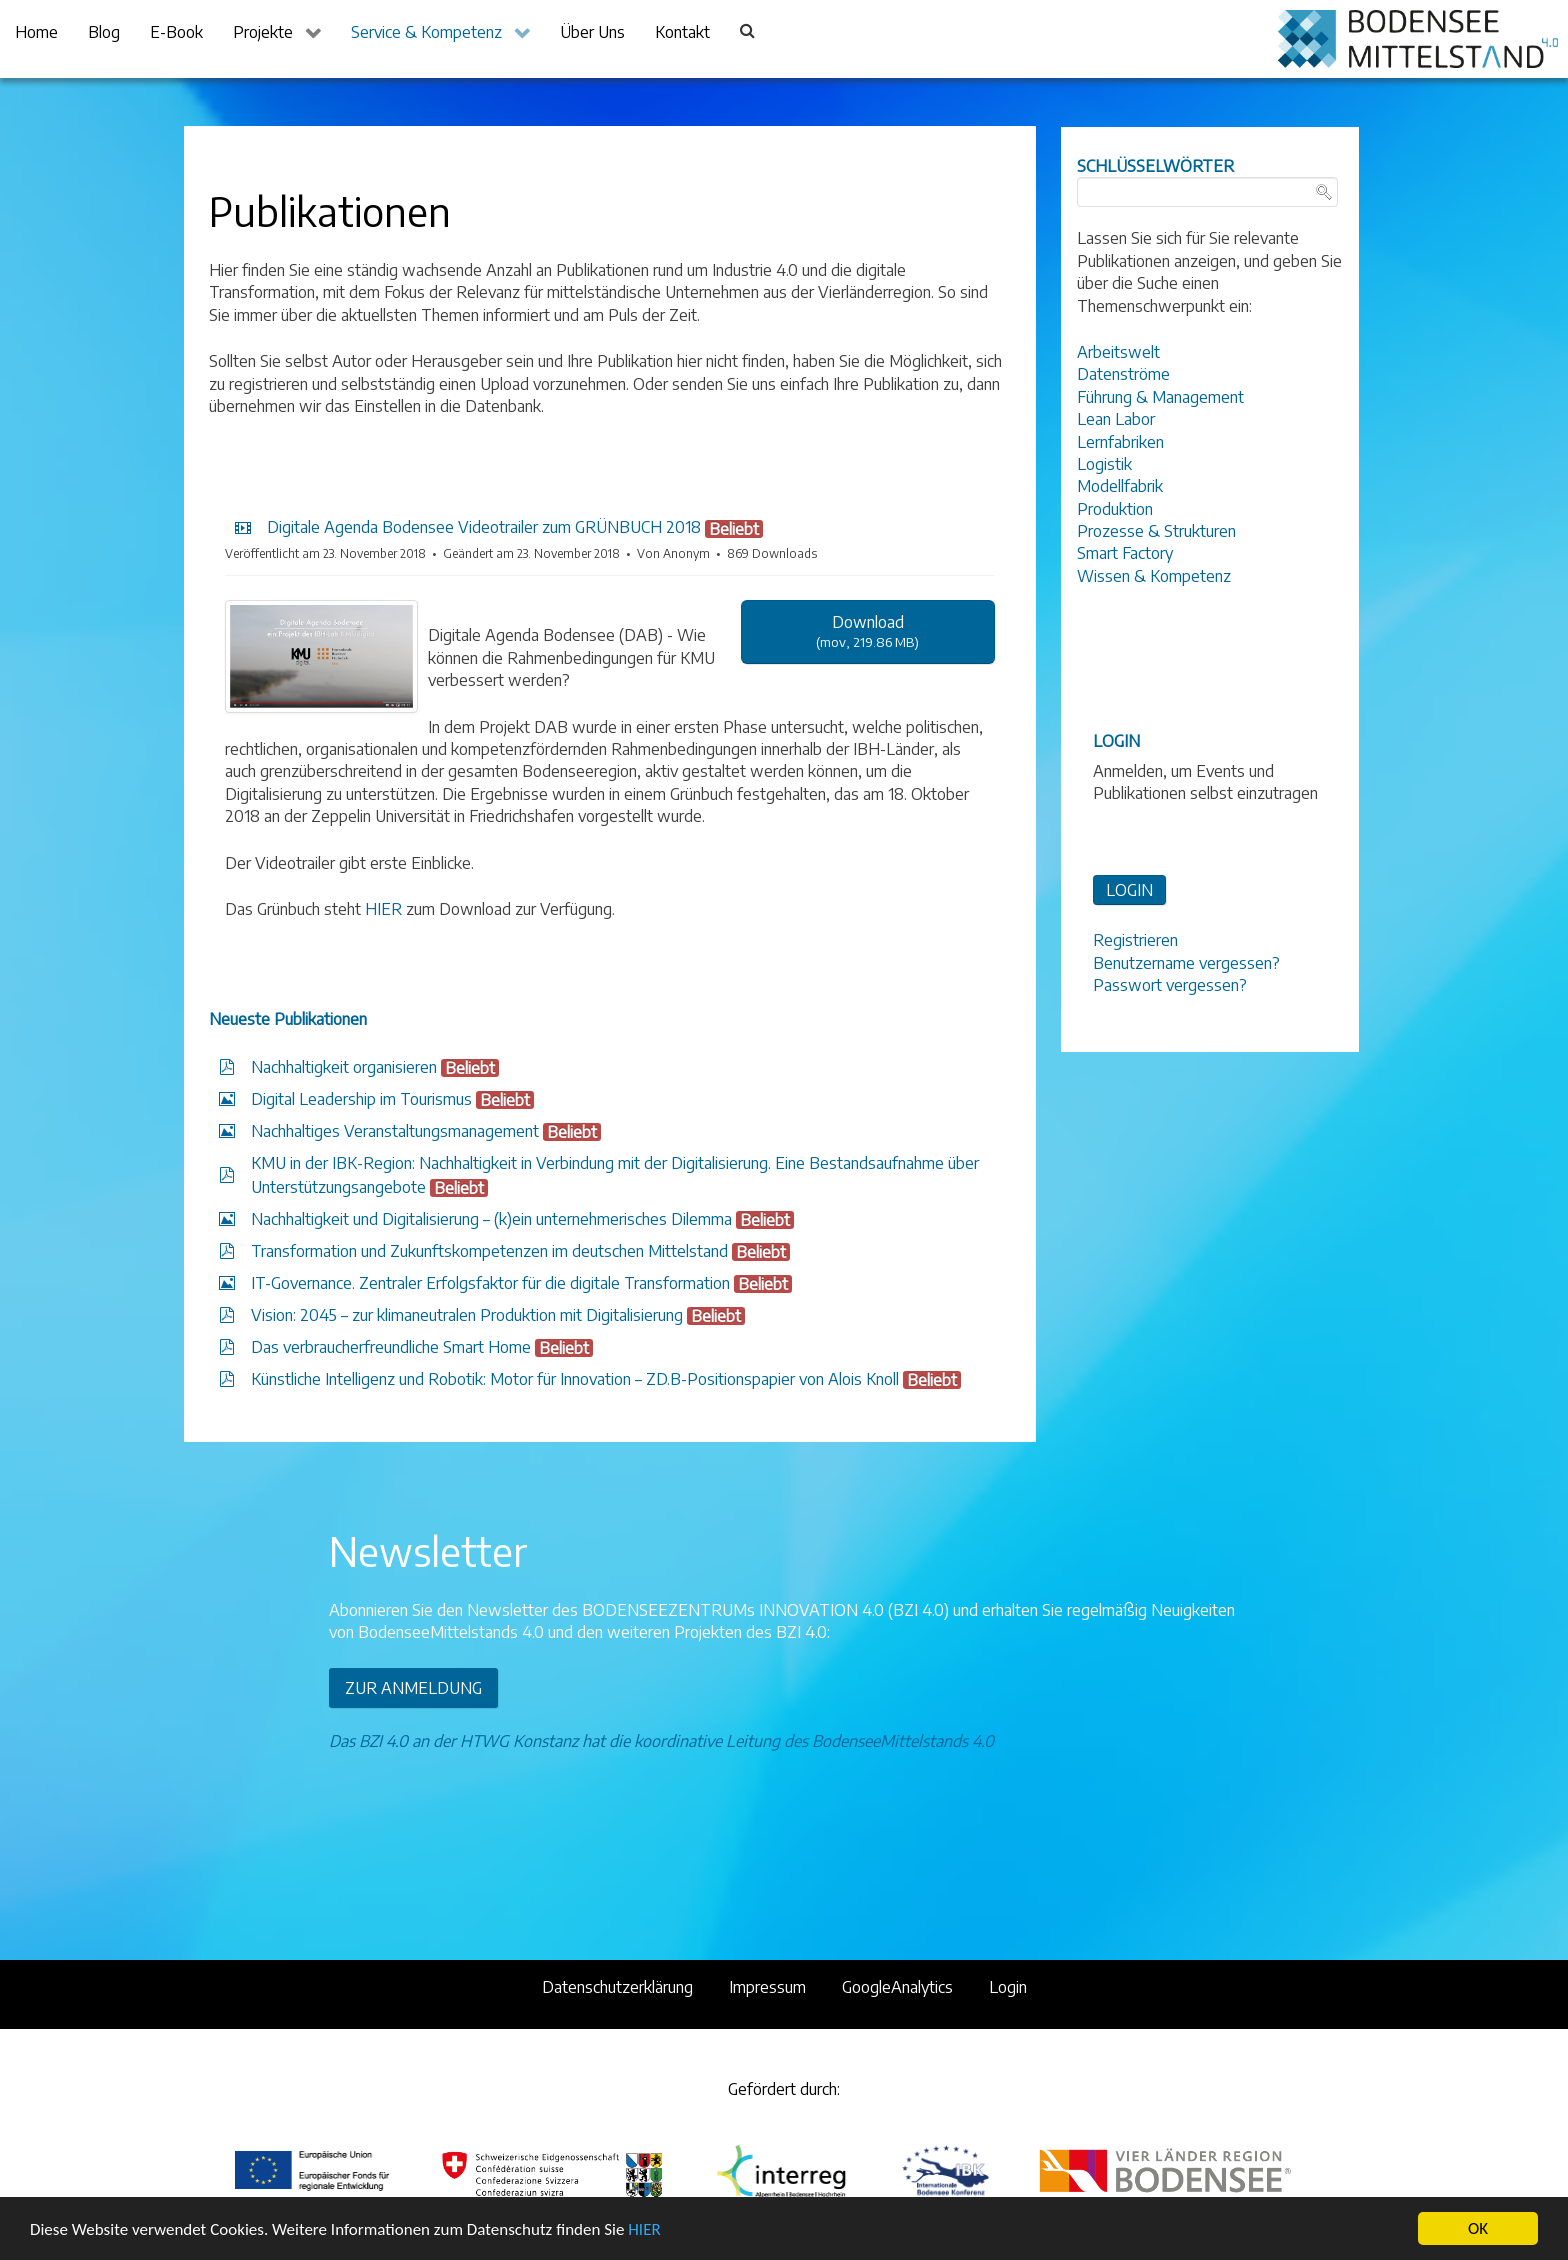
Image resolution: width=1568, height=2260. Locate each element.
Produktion (1115, 509)
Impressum (767, 1987)
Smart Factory (1125, 553)
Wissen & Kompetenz (1154, 576)
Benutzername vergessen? (1186, 963)
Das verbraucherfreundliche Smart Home (391, 1347)
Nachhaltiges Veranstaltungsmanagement (395, 1131)
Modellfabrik (1120, 486)
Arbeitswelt (1118, 352)
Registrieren (1135, 940)
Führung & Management (1160, 397)
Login (1008, 1987)
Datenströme (1123, 374)
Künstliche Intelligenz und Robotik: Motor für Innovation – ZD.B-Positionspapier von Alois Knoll (575, 1379)
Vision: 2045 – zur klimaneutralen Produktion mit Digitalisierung (467, 1315)
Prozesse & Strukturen (1156, 531)
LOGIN (1129, 890)
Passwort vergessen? (1170, 985)
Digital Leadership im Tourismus (361, 1099)
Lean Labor (1116, 419)
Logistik (1104, 464)
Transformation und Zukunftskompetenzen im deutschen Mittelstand (489, 1251)
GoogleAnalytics (897, 1987)
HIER (644, 2230)
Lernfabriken (1120, 442)
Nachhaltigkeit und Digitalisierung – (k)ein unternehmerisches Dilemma (491, 1219)
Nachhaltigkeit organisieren (344, 1067)
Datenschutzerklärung (617, 1987)
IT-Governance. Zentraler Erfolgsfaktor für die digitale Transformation (490, 1283)
